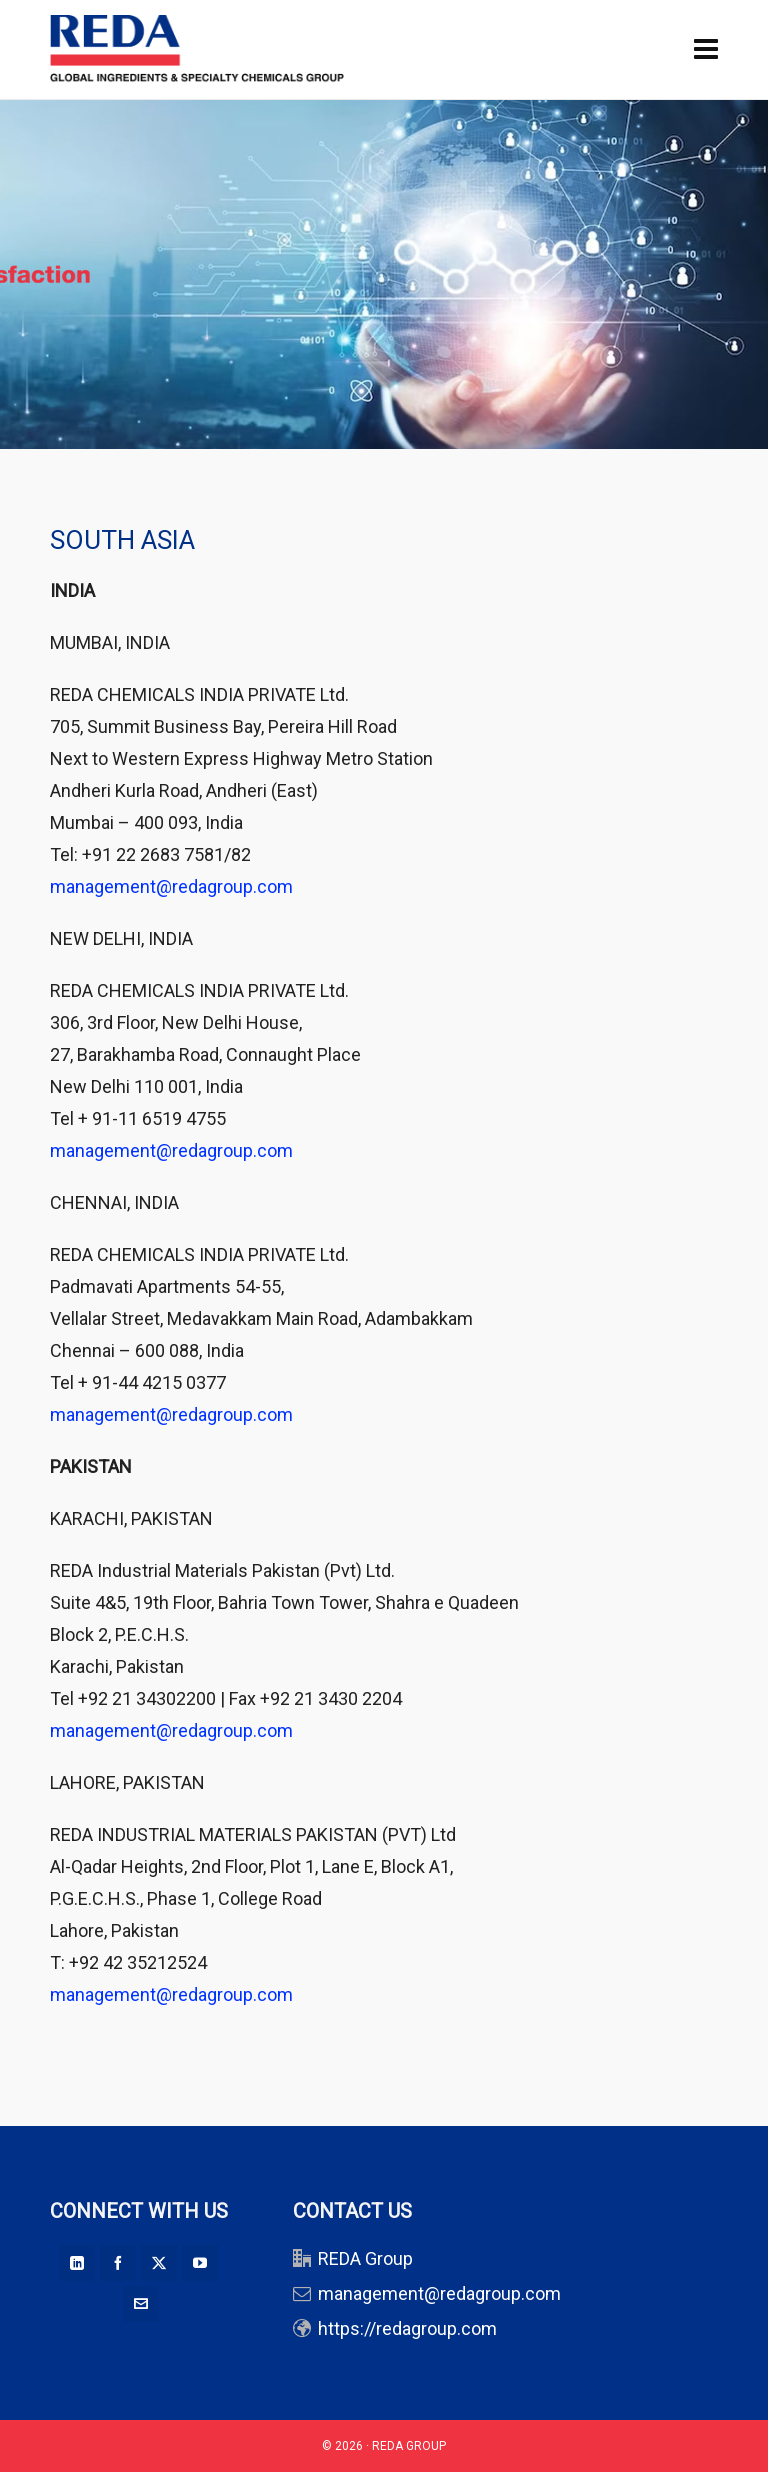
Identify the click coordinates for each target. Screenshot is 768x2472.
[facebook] (118, 2263)
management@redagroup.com (171, 886)
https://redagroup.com (407, 2328)
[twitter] (159, 2263)
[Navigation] (706, 50)
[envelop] (141, 2304)
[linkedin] (77, 2263)
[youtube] (200, 2263)
